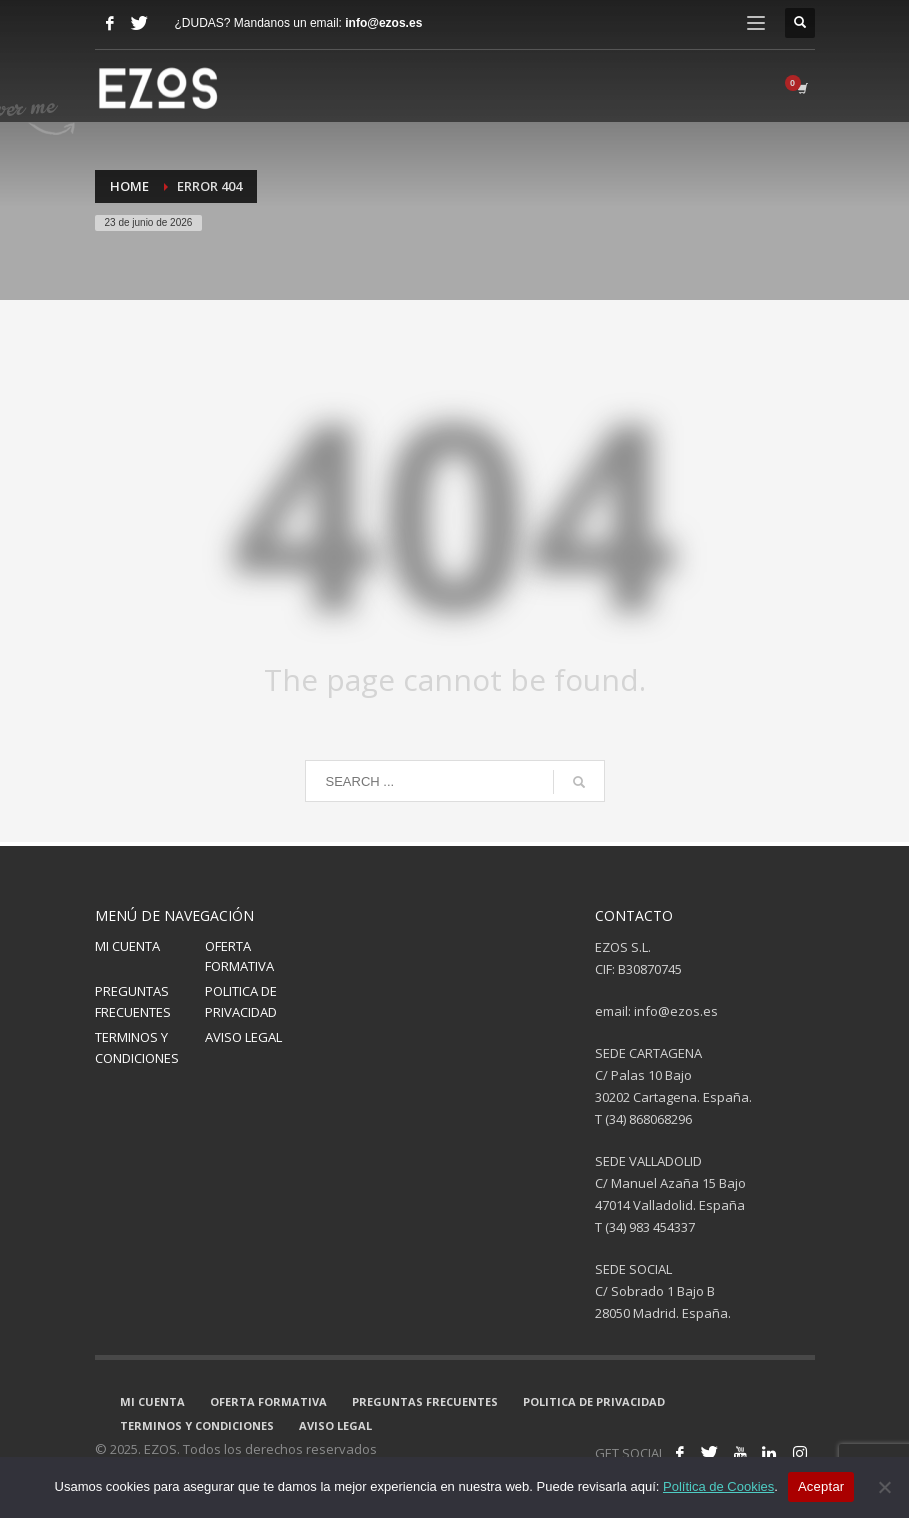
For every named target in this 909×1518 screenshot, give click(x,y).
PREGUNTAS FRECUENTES (133, 1001)
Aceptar (821, 1486)
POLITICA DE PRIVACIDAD (241, 1001)
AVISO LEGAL (243, 1037)
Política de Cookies (718, 1486)
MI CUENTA (127, 946)
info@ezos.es (383, 23)
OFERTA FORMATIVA (239, 956)
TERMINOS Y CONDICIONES (137, 1047)
